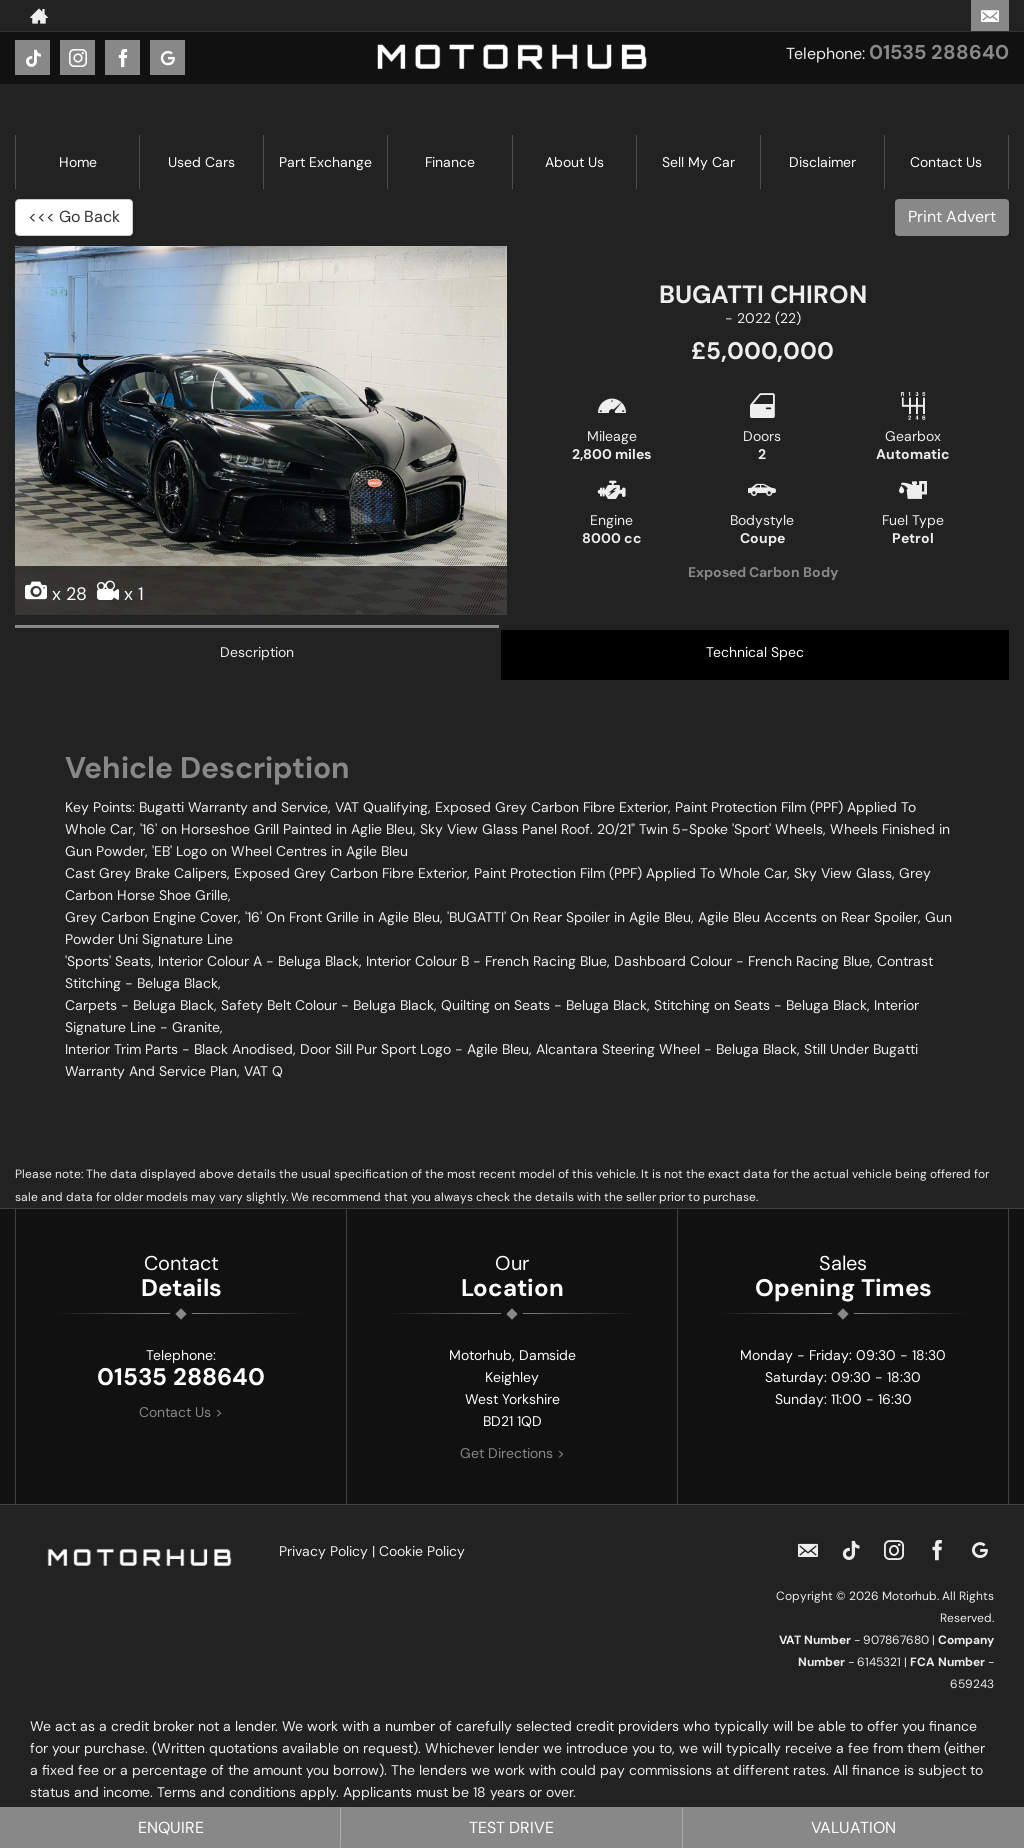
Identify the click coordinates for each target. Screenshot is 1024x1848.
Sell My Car (698, 162)
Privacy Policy (323, 1551)
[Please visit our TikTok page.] (32, 57)
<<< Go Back (74, 216)
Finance (450, 162)
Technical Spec (755, 652)
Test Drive (511, 1827)
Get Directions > (512, 1453)
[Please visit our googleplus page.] (167, 57)
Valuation (853, 1827)
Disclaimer (822, 162)
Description (257, 652)
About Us (574, 162)
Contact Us (946, 162)
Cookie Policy (422, 1551)
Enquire (171, 1827)
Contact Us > (181, 1412)
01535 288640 (939, 52)
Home (78, 162)
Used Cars (201, 162)
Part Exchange (325, 162)
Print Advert (952, 216)
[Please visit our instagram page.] (77, 57)
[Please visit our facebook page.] (122, 57)
